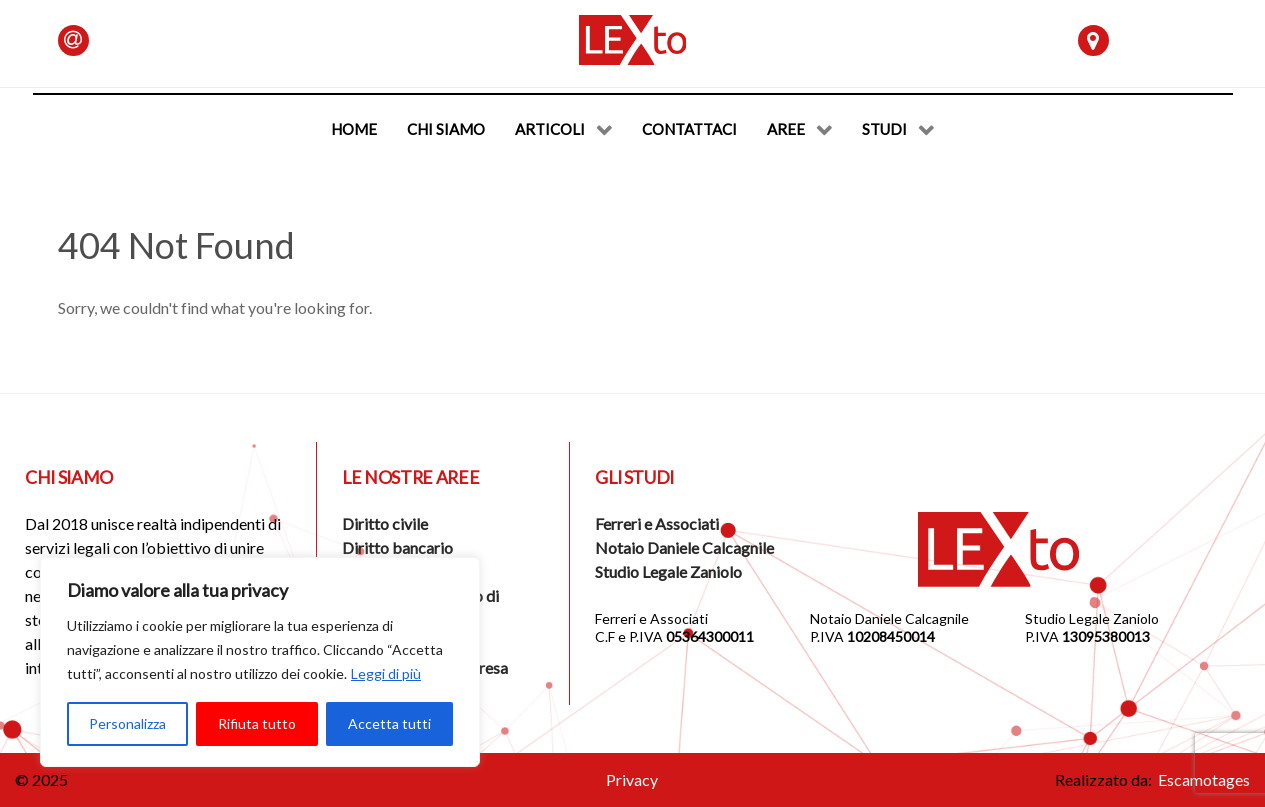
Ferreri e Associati (657, 523)
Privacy (632, 779)
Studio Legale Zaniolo (668, 571)
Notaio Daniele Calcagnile (684, 547)
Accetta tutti (389, 723)
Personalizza (127, 723)
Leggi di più (386, 673)
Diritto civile (385, 523)
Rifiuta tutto (257, 723)
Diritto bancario (397, 547)
